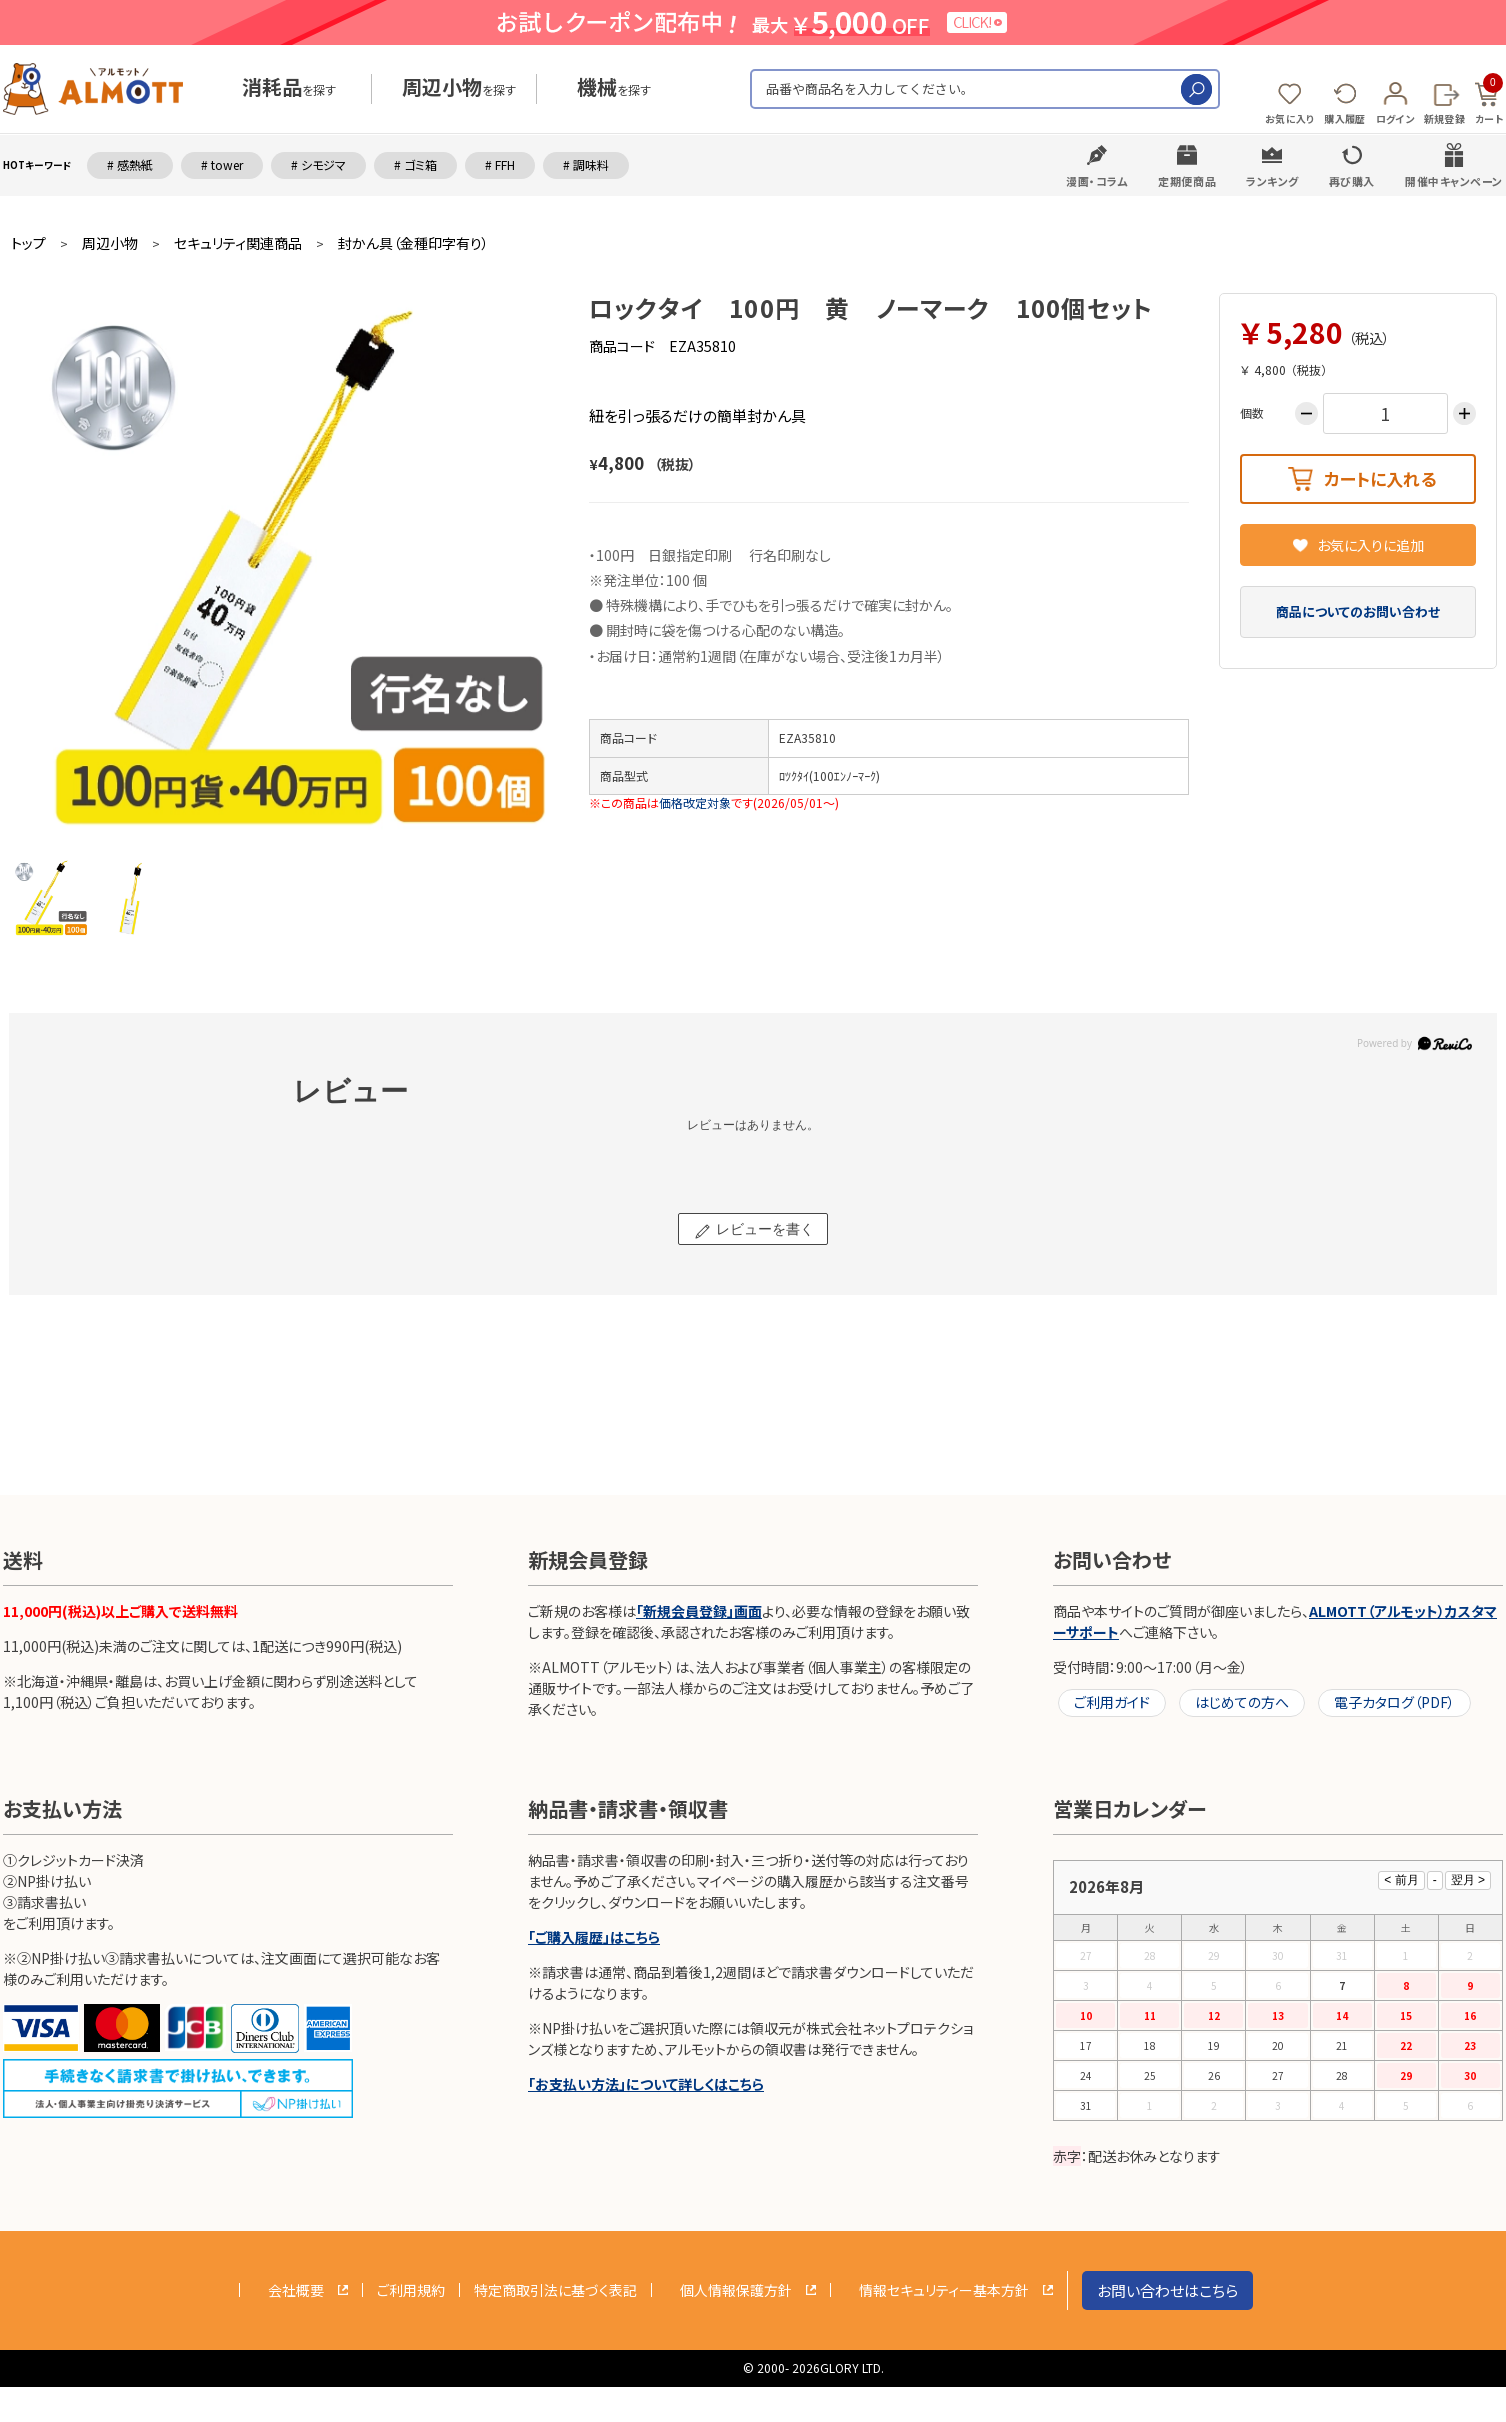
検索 (1196, 89)
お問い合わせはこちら (1167, 2290)
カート (1489, 100)
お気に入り (1290, 118)
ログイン (1395, 118)
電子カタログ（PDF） (1394, 1702)
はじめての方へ (1242, 1702)
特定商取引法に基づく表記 (555, 2290)
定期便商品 (1187, 181)
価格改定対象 (695, 802)
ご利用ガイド (1112, 1702)
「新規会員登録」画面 (699, 1611)
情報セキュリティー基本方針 (944, 2290)
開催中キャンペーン (1454, 181)
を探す (289, 89)
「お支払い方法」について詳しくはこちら (646, 2084)
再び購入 (1352, 181)
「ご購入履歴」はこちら (594, 1937)
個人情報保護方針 (736, 2290)
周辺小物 (110, 243)
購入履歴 (1344, 118)
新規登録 (1444, 118)
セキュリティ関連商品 (238, 243)
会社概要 (296, 2290)
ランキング (1272, 181)
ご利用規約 (411, 2290)
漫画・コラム (1097, 181)
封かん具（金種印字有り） (413, 243)
